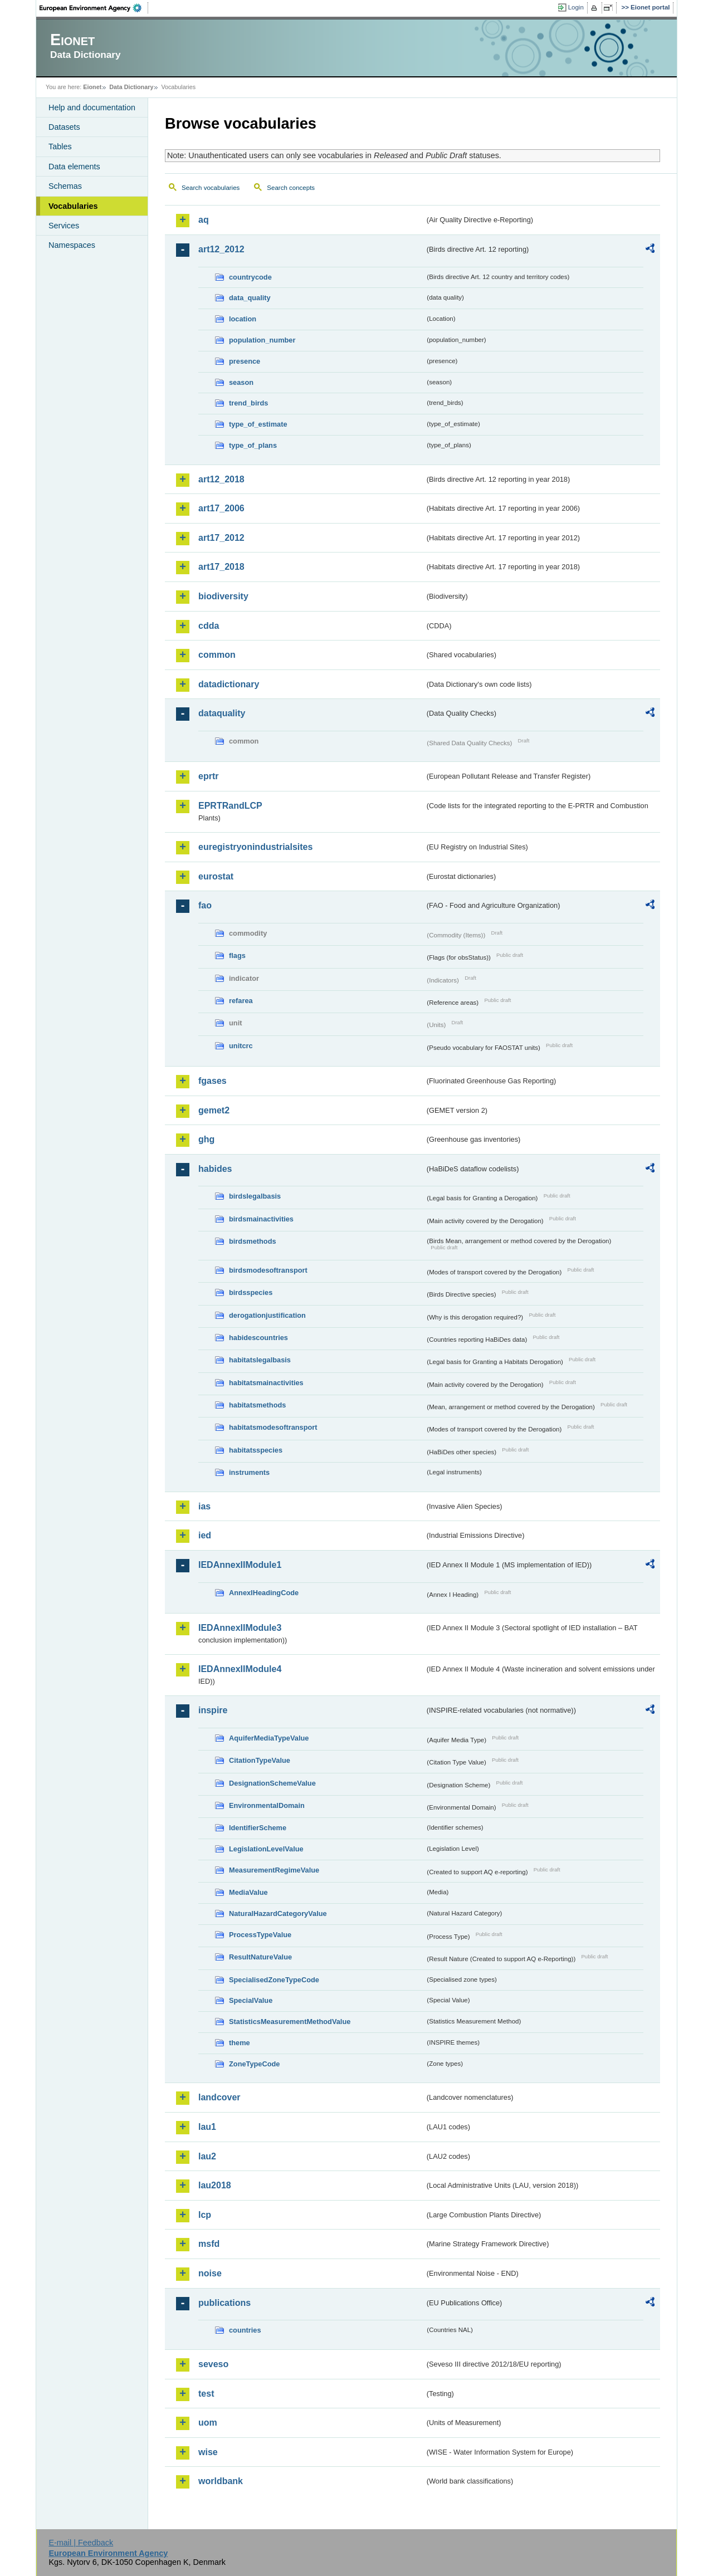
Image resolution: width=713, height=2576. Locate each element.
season (241, 382)
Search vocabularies (211, 187)
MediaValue (248, 1892)
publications (224, 2303)
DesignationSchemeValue (272, 1783)
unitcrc (241, 1046)
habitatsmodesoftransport (273, 1427)
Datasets (64, 127)
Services (63, 225)
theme (239, 2043)
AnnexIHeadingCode (264, 1592)
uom (207, 2422)
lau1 (207, 2127)
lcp (204, 2215)
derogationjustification (267, 1315)
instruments (249, 1472)
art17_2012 (221, 537)
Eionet (92, 87)
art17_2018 (221, 566)
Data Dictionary (131, 87)
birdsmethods (252, 1241)
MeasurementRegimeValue (274, 1870)
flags (237, 955)
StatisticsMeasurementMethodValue (289, 2021)
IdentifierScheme (257, 1828)
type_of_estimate (258, 424)
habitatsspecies (255, 1450)
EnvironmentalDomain (267, 1805)
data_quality (250, 298)
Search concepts (291, 187)
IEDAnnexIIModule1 (239, 1565)
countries (245, 2330)
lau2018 (214, 2185)
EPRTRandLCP (230, 805)
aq (203, 219)
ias (204, 1506)
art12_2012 (221, 249)
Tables (60, 146)
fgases (212, 1081)
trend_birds (248, 403)
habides (215, 1169)
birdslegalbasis (255, 1196)
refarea (241, 1000)
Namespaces (71, 245)
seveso (213, 2364)
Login (576, 7)
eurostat (215, 876)
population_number (262, 340)
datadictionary (228, 684)
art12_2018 (221, 479)
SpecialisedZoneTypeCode (274, 1980)
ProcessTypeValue (260, 1934)
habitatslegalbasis (260, 1360)
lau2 (207, 2156)
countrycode (250, 277)
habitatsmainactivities (266, 1383)
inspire (212, 1710)
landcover (219, 2097)
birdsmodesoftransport (268, 1270)
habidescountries (258, 1337)
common (217, 654)
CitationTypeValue (259, 1760)
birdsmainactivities (261, 1219)
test (206, 2393)
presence (244, 361)
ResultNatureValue (260, 1957)
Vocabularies (73, 206)
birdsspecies (250, 1292)
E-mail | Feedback (80, 2542)
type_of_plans (253, 445)
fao (205, 905)
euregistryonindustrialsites (255, 847)
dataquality (221, 713)
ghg (206, 1139)
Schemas (65, 186)
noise (210, 2273)
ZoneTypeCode (254, 2064)
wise (208, 2452)
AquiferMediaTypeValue (269, 1738)
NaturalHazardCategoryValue (278, 1913)
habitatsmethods (257, 1405)
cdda (208, 625)
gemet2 (213, 1110)
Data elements (74, 166)
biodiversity (223, 596)
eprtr (208, 776)
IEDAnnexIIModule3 (239, 1627)
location (242, 319)
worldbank (220, 2481)
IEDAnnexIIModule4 (239, 1669)
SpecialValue (250, 2000)
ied (204, 1535)
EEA (94, 7)
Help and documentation (91, 107)
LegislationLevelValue (266, 1849)
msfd (208, 2243)
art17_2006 (221, 508)
